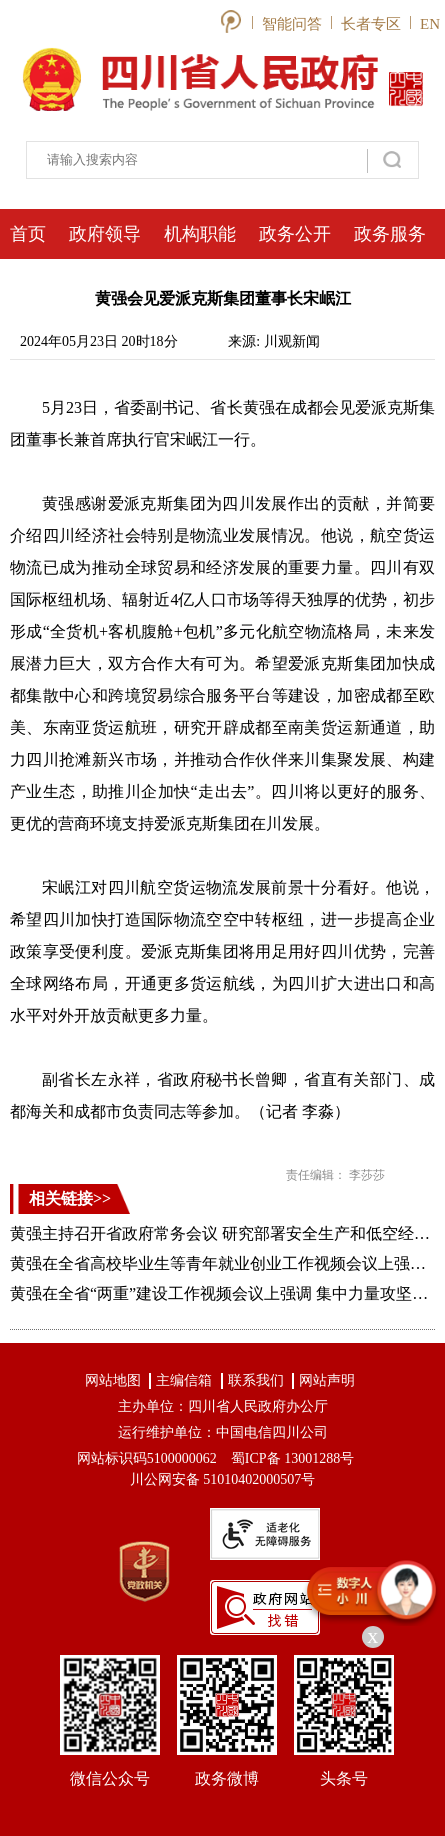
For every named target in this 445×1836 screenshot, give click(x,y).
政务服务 (390, 234)
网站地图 (113, 1380)
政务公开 (295, 234)
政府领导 (105, 234)
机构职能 (200, 234)
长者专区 (371, 24)
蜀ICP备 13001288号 (292, 1458)
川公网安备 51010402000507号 (223, 1479)
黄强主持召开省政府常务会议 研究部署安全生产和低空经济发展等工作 (222, 1233)
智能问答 (292, 24)
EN (430, 24)
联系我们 (256, 1380)
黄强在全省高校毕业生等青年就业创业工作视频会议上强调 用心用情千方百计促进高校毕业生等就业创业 (222, 1263)
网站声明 (327, 1380)
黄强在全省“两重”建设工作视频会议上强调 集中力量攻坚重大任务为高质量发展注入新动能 (222, 1293)
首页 (28, 234)
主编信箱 (184, 1380)
